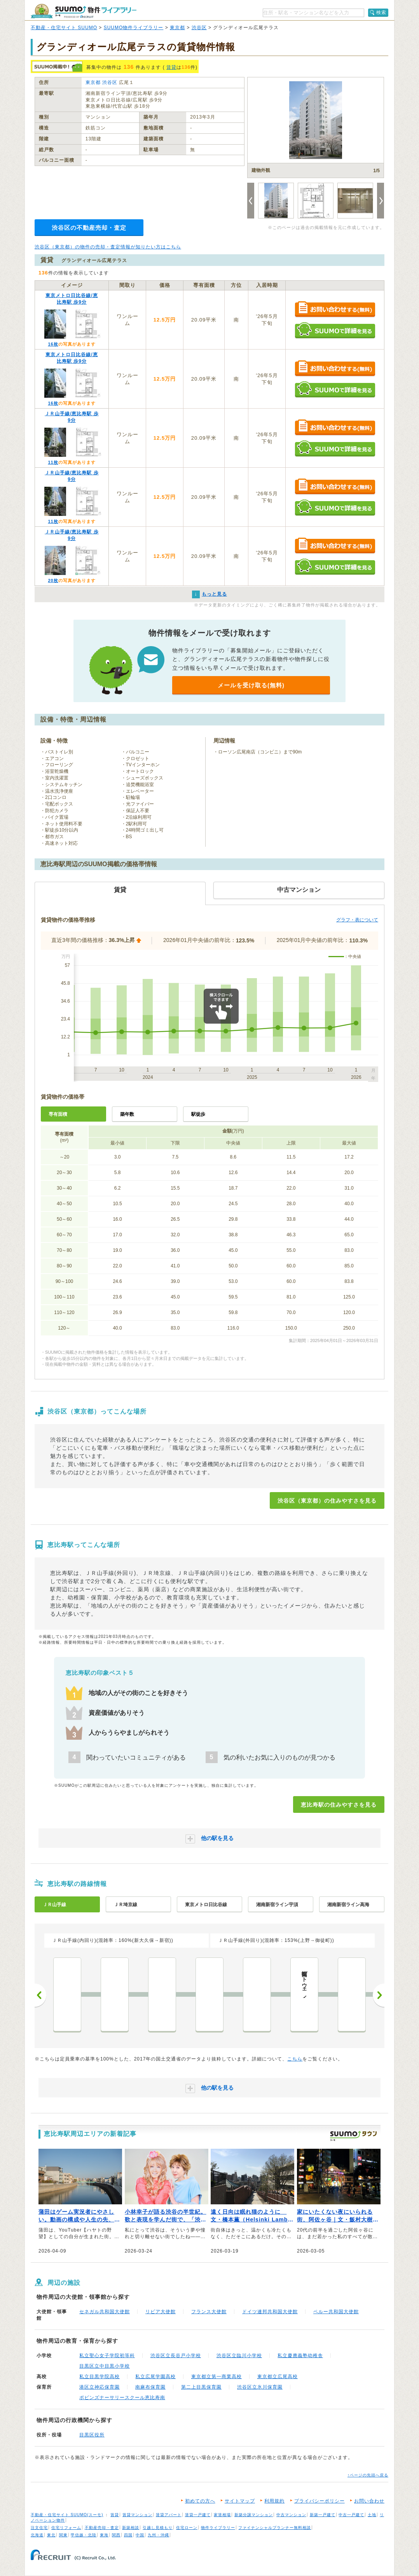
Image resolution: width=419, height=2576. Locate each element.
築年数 (127, 1114)
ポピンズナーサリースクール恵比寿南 (122, 2397)
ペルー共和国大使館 (336, 2311)
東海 (104, 2535)
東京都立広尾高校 (277, 2376)
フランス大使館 (209, 2311)
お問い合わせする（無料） (334, 309)
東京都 (177, 27)
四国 (128, 2535)
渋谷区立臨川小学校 (239, 2355)
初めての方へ (200, 2501)
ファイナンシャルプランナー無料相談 (274, 2527)
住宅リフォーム (66, 2527)
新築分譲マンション (253, 2515)
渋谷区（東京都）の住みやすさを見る (327, 1501)
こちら (294, 2059)
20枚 (53, 580)
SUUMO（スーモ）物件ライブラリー (83, 11)
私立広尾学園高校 (155, 2376)
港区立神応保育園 (99, 2387)
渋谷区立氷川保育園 (260, 2387)
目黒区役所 (92, 2435)
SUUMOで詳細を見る (334, 330)
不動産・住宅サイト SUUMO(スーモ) (67, 2515)
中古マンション (291, 2515)
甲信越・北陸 (83, 2535)
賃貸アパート (169, 2515)
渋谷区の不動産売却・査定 (89, 227)
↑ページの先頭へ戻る (367, 2475)
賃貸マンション (137, 2515)
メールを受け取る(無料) (251, 685)
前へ (40, 1995)
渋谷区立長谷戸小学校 (175, 2355)
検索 (381, 12)
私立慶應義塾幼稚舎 (300, 2355)
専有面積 (58, 1114)
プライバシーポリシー (319, 2501)
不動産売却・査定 (102, 2527)
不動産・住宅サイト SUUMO (64, 27)
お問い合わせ (369, 2501)
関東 (63, 2535)
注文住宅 (39, 2527)
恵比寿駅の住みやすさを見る (339, 1805)
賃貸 (171, 67)
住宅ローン (186, 2527)
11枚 (53, 462)
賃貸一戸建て (198, 2515)
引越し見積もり (158, 2527)
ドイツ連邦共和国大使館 (270, 2311)
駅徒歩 (198, 1114)
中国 (140, 2535)
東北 (51, 2535)
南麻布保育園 (150, 2387)
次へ (378, 1995)
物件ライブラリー (218, 2527)
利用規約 (274, 2501)
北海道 (37, 2535)
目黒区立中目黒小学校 (104, 2366)
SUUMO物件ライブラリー (134, 27)
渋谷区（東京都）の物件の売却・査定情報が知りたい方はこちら (108, 247)
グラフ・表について (357, 920)
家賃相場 (222, 2515)
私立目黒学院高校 (99, 2376)
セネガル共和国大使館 (104, 2311)
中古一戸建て (351, 2515)
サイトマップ (240, 2501)
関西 (116, 2535)
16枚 (53, 344)
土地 (372, 2515)
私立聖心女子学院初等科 (107, 2355)
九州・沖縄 (158, 2535)
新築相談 (130, 2527)
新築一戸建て (322, 2515)
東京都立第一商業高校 (216, 2376)
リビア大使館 (160, 2311)
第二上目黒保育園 (201, 2387)
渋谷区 (199, 27)
